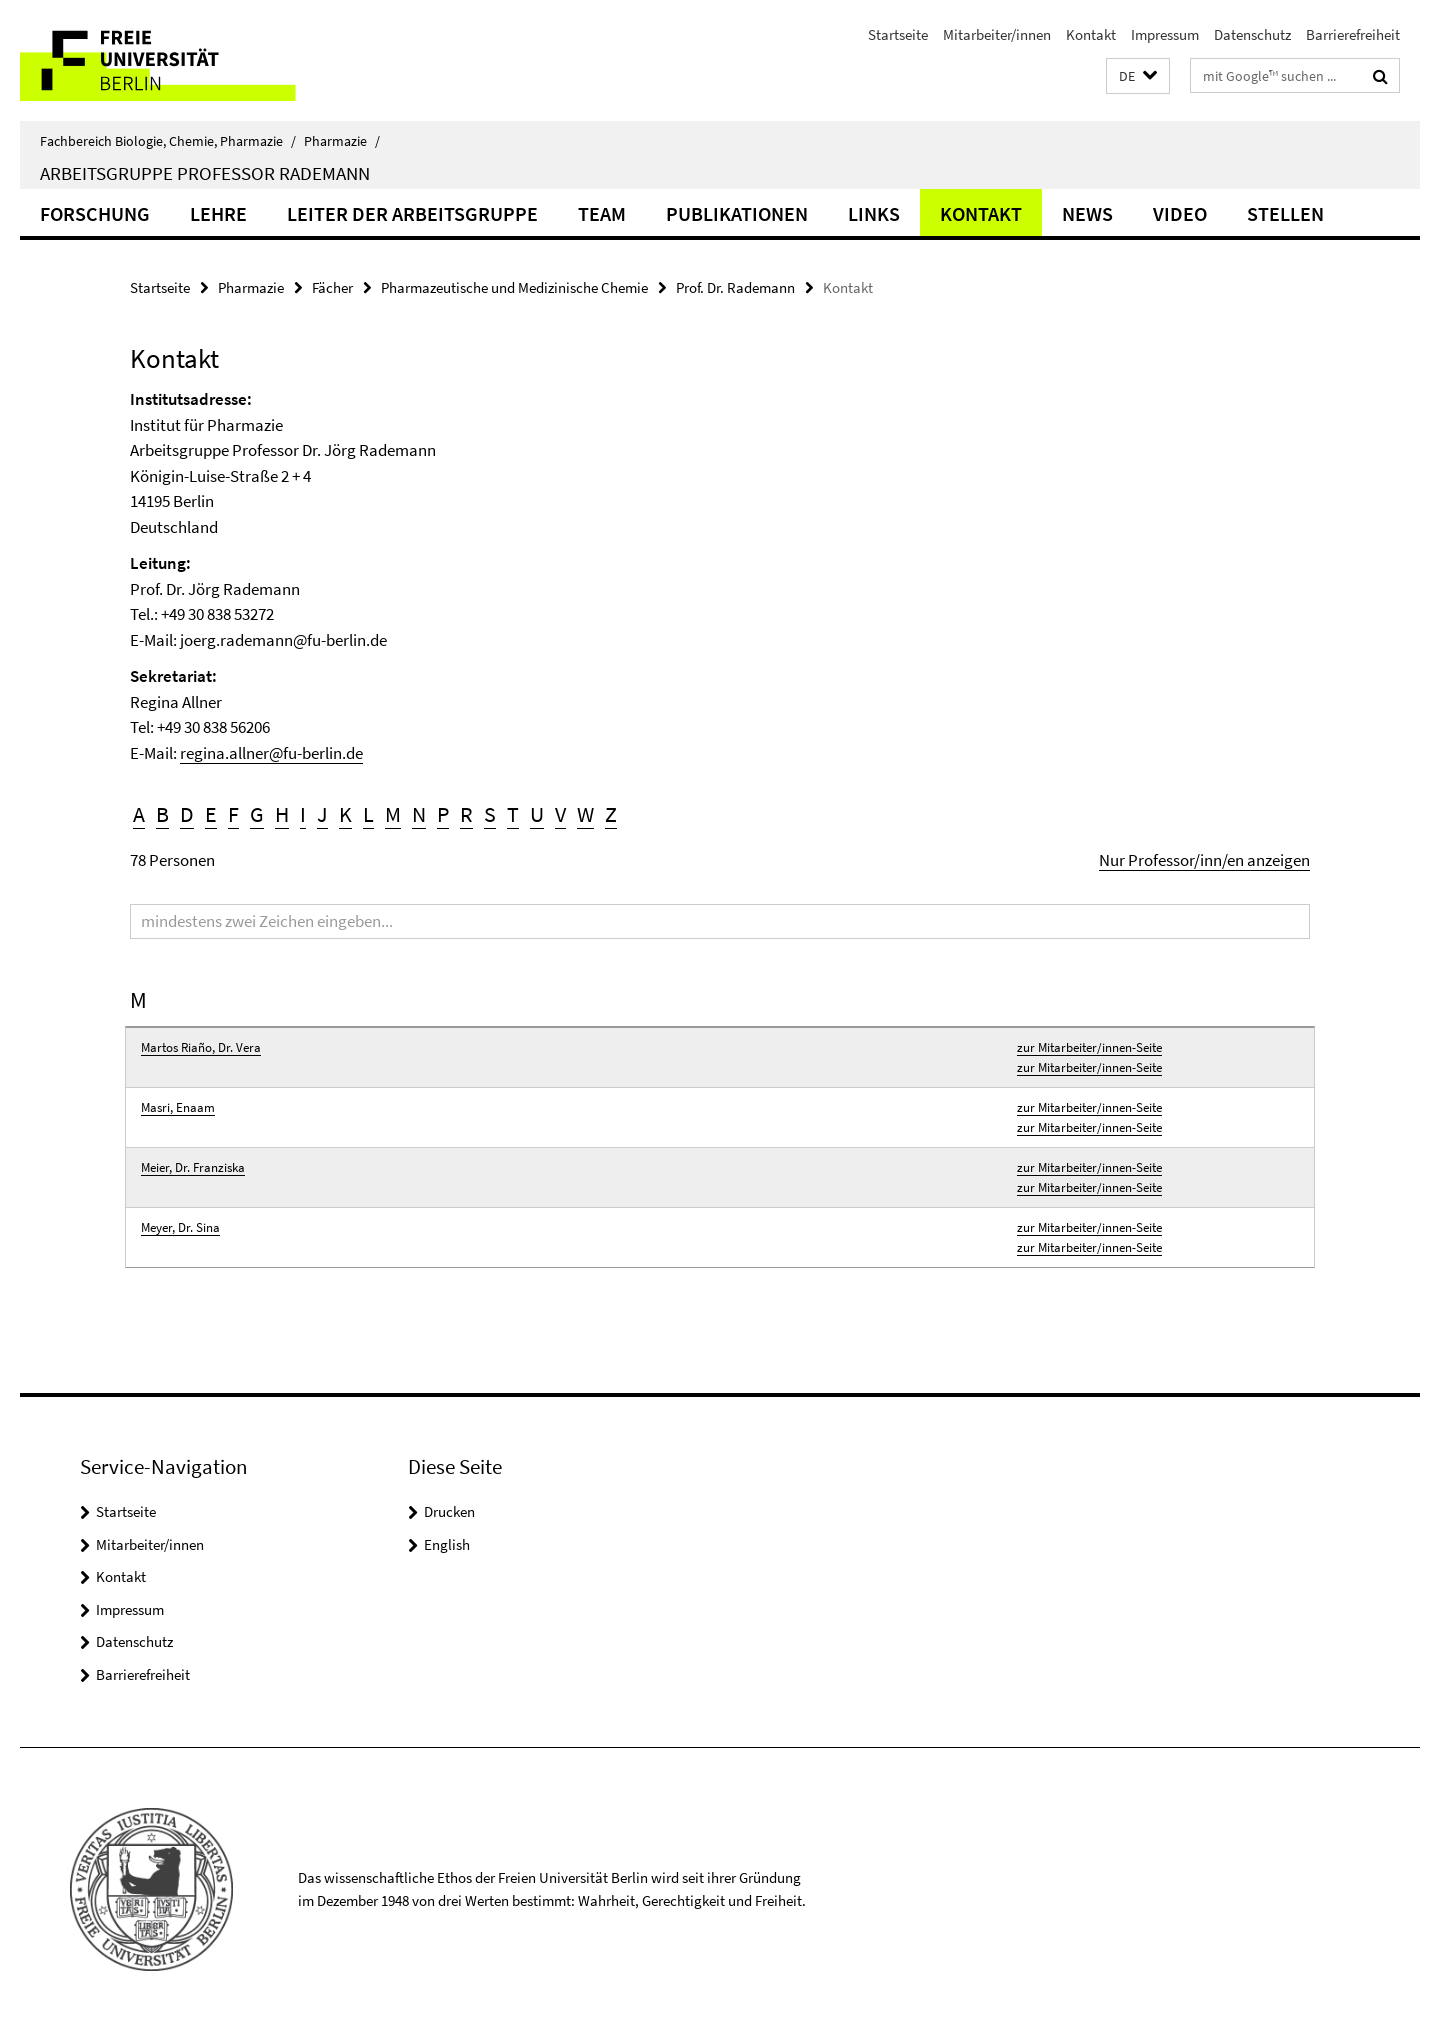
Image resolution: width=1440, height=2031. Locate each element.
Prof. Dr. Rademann (735, 287)
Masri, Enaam (178, 1107)
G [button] (257, 814)
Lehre (218, 213)
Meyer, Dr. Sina (180, 1227)
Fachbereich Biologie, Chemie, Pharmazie (168, 141)
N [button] (419, 814)
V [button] (560, 814)
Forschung (95, 213)
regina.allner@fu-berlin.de (271, 753)
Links (874, 213)
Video (1180, 213)
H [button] (282, 814)
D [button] (187, 814)
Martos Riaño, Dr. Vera (201, 1047)
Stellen (1285, 213)
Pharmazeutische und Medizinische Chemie (514, 287)
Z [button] (611, 814)
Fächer (332, 287)
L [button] (368, 814)
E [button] (211, 814)
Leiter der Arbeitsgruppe (412, 213)
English (447, 1544)
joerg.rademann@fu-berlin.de (283, 640)
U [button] (537, 814)
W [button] (585, 814)
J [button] (322, 814)
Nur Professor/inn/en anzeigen (1204, 860)
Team (602, 213)
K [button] (345, 814)
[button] (1138, 76)
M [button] (393, 814)
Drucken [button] (449, 1511)
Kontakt (1091, 34)
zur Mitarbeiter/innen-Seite (1089, 1047)
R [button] (466, 814)
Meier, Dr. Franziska (193, 1167)
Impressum (1165, 34)
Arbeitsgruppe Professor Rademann (205, 173)
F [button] (233, 814)
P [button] (443, 814)
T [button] (513, 814)
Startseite (898, 34)
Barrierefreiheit (1353, 34)
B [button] (162, 814)
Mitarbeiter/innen (997, 34)
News (1087, 213)
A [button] (139, 814)
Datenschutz (1252, 34)
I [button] (303, 814)
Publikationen (737, 213)
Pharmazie (342, 141)
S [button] (490, 814)
